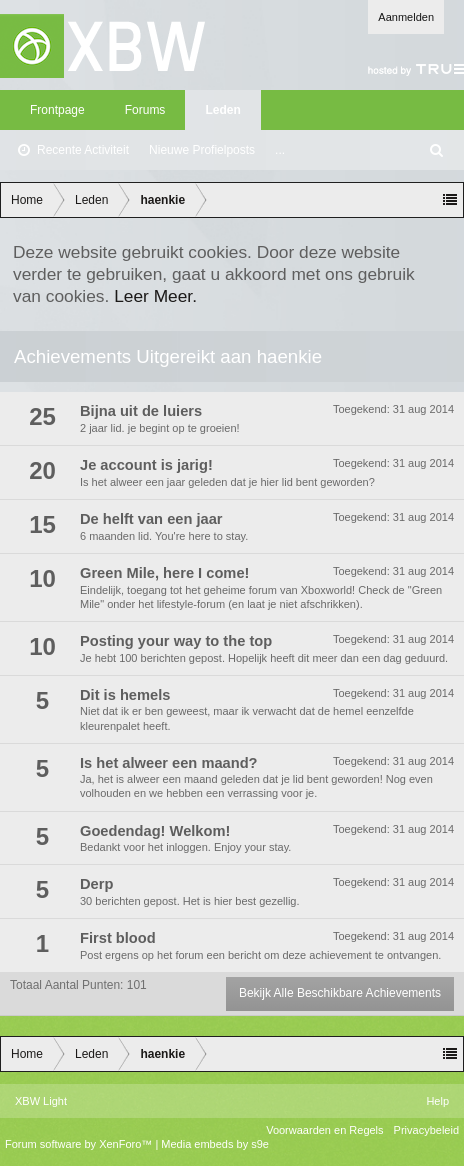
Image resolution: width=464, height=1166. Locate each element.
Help (437, 1101)
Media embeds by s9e (215, 1144)
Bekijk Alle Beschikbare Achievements (340, 993)
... (280, 150)
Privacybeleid (426, 1130)
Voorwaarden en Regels (324, 1130)
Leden (222, 110)
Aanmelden (406, 17)
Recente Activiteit (83, 150)
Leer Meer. (155, 296)
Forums (145, 110)
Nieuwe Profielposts (202, 150)
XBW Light (41, 1101)
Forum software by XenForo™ (80, 1144)
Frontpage (57, 110)
